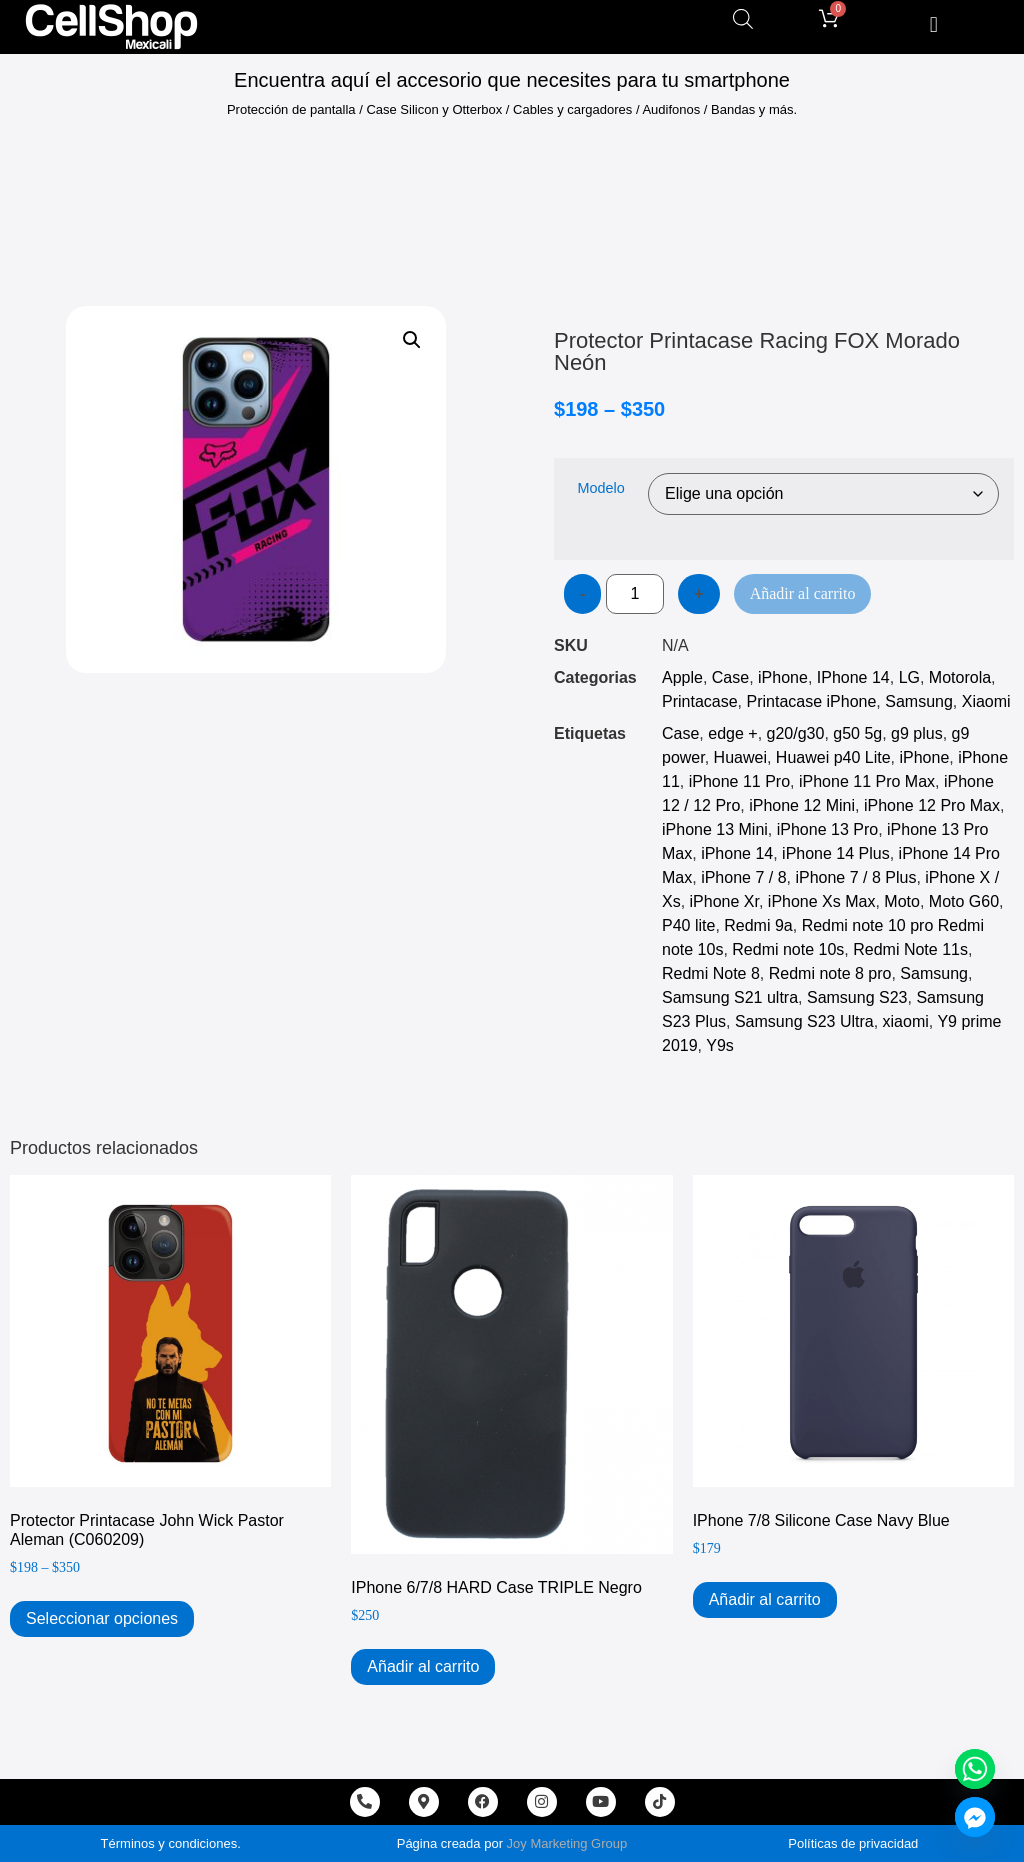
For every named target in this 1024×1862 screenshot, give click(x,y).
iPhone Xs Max (822, 901)
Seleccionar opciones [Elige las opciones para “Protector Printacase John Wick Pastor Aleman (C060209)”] (102, 1618)
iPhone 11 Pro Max (867, 781)
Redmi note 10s (788, 949)
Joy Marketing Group (567, 1843)
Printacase (700, 701)
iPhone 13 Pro (827, 829)
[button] (933, 24)
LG (909, 677)
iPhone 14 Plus (836, 853)
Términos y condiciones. (171, 1843)
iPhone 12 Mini (802, 805)
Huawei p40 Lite (833, 757)
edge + (732, 733)
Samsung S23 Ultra (804, 1021)
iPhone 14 (737, 853)
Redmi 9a (758, 925)
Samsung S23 (857, 997)
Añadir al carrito (803, 593)
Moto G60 (964, 901)
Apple (682, 677)
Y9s (720, 1045)
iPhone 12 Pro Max (932, 805)
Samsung (919, 701)
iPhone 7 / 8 (743, 877)
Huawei (740, 757)
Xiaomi (986, 701)
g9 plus (917, 733)
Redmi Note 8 (711, 973)
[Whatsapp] (975, 1769)
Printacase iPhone (811, 701)
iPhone (783, 677)
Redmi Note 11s (910, 949)
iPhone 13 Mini (715, 829)
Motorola (960, 677)
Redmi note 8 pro (830, 973)
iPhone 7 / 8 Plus (855, 877)
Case (730, 677)
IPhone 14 (853, 677)
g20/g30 (796, 733)
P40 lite (688, 925)
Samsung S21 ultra (730, 997)
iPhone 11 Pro (739, 781)
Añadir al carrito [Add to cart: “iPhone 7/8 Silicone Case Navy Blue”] (765, 1599)
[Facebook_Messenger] (975, 1817)
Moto (902, 901)
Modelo (600, 488)
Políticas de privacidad (853, 1843)
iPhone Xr (724, 901)
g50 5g (857, 733)
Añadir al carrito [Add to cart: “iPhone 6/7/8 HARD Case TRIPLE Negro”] (423, 1666)
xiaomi (906, 1021)
